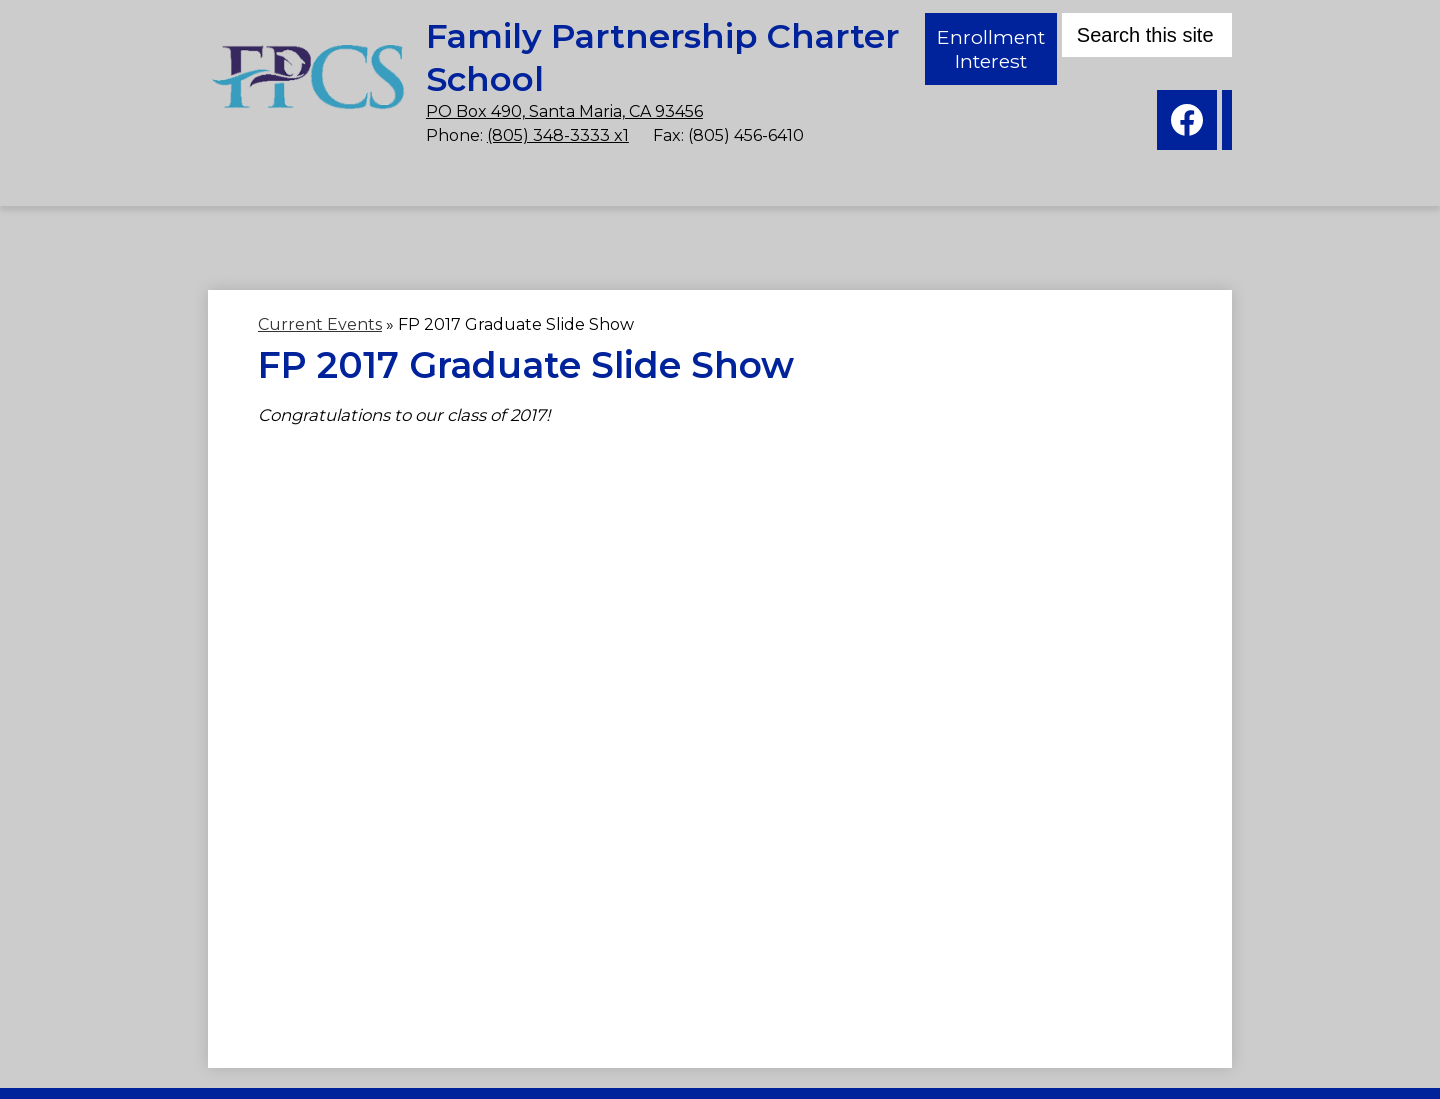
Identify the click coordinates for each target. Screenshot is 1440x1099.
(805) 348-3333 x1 (436, 121)
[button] (149, 223)
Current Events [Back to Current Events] (320, 324)
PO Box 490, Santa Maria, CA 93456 (442, 97)
